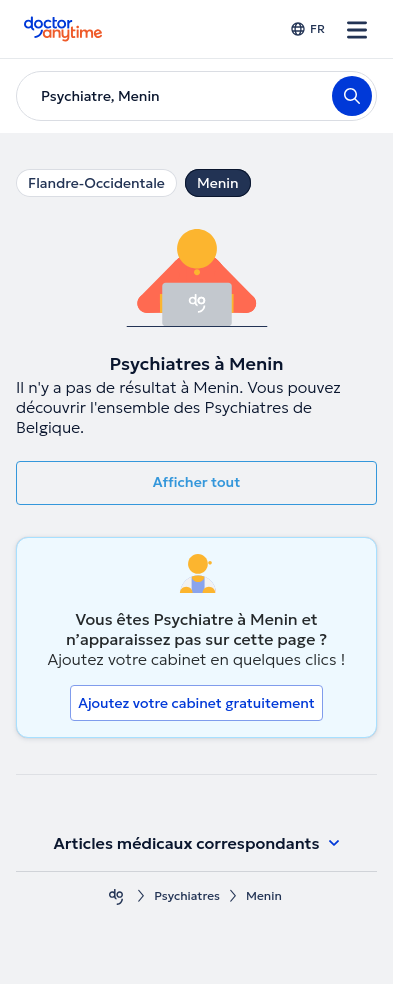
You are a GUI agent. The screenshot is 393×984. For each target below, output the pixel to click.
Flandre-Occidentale (96, 183)
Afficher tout (197, 482)
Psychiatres (187, 895)
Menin (218, 183)
